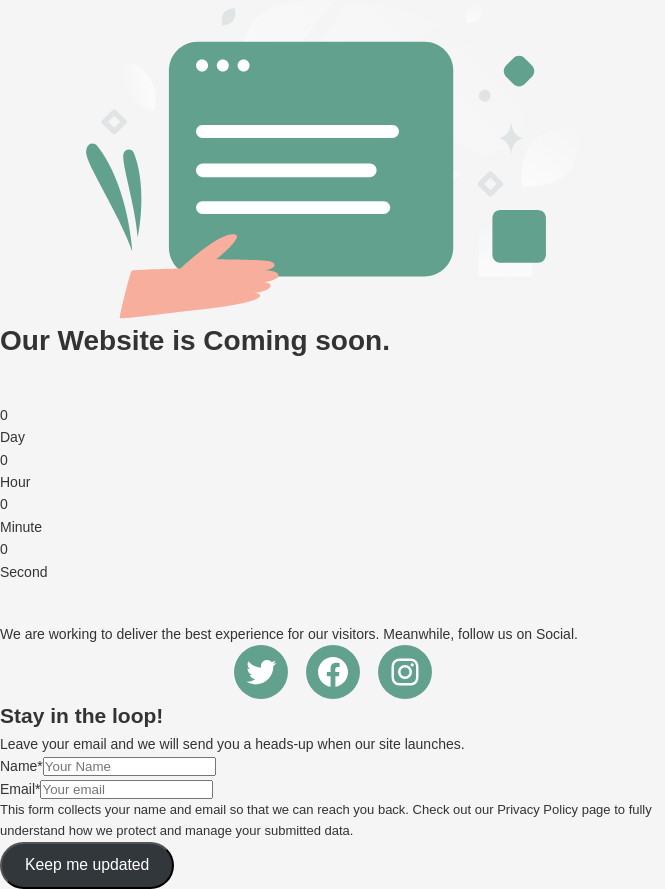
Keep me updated (87, 864)
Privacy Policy (537, 809)
